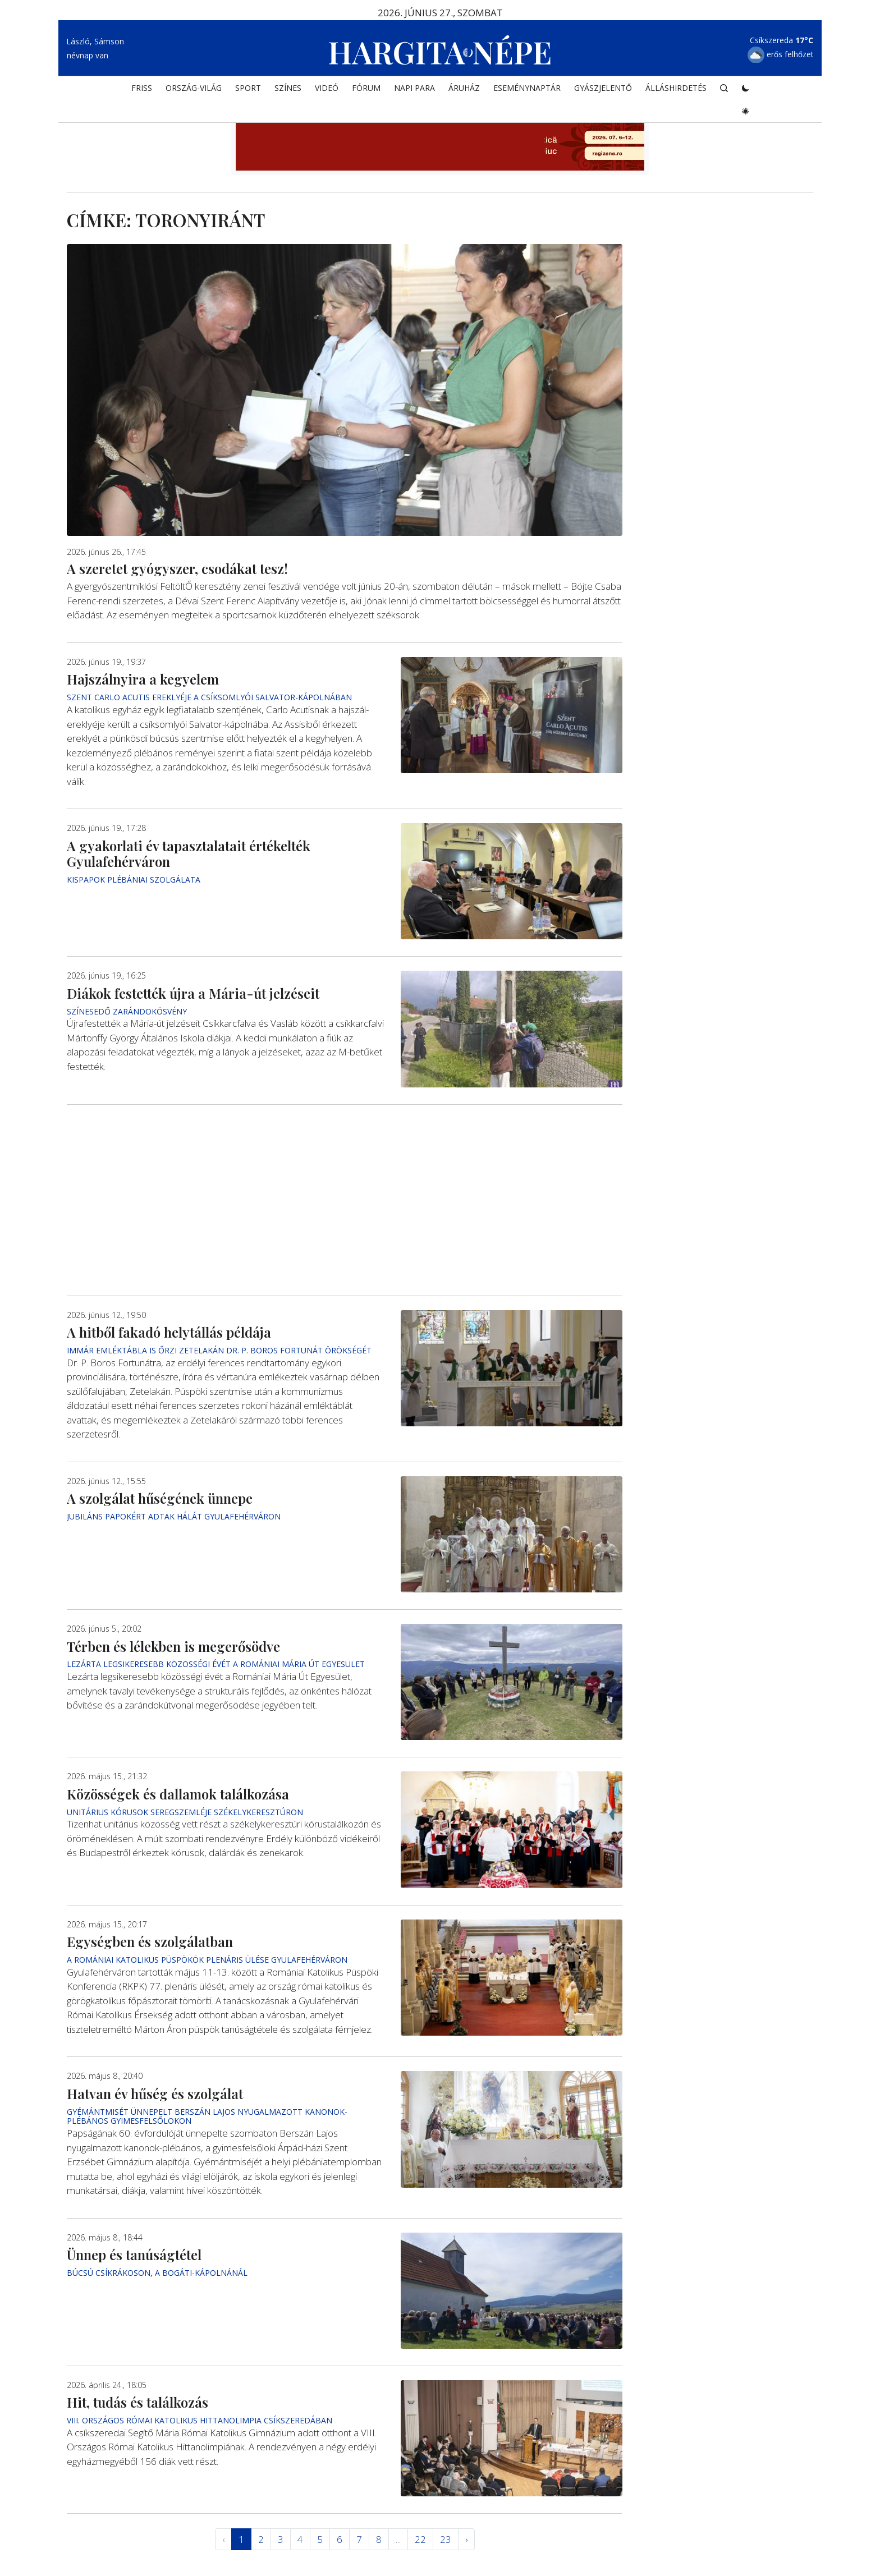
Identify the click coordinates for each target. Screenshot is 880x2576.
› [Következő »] (466, 2539)
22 (420, 2539)
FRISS (141, 87)
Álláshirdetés (676, 87)
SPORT (248, 87)
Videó (326, 87)
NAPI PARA (414, 87)
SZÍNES (287, 87)
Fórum (366, 87)
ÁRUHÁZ (464, 87)
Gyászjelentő (603, 87)
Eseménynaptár (527, 87)
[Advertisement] (344, 1200)
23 (445, 2539)
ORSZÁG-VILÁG (194, 87)
